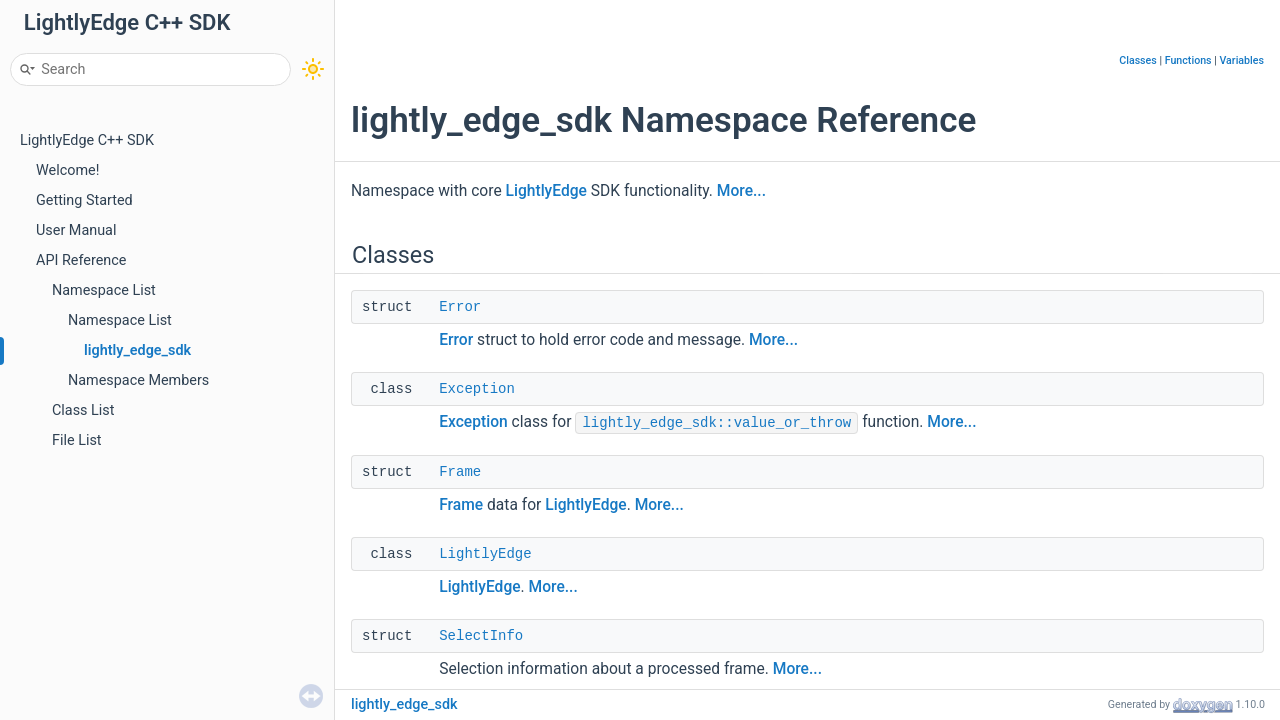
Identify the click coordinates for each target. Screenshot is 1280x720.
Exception (477, 389)
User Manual (76, 230)
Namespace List (104, 290)
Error (460, 307)
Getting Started (84, 200)
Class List (83, 410)
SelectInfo (481, 636)
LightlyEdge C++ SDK (87, 140)
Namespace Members (138, 380)
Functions (1188, 60)
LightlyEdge (546, 191)
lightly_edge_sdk (137, 350)
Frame (460, 472)
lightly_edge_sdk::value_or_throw (716, 423)
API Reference (81, 260)
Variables (1241, 60)
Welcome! (67, 170)
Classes (1138, 60)
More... (741, 191)
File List (77, 440)
